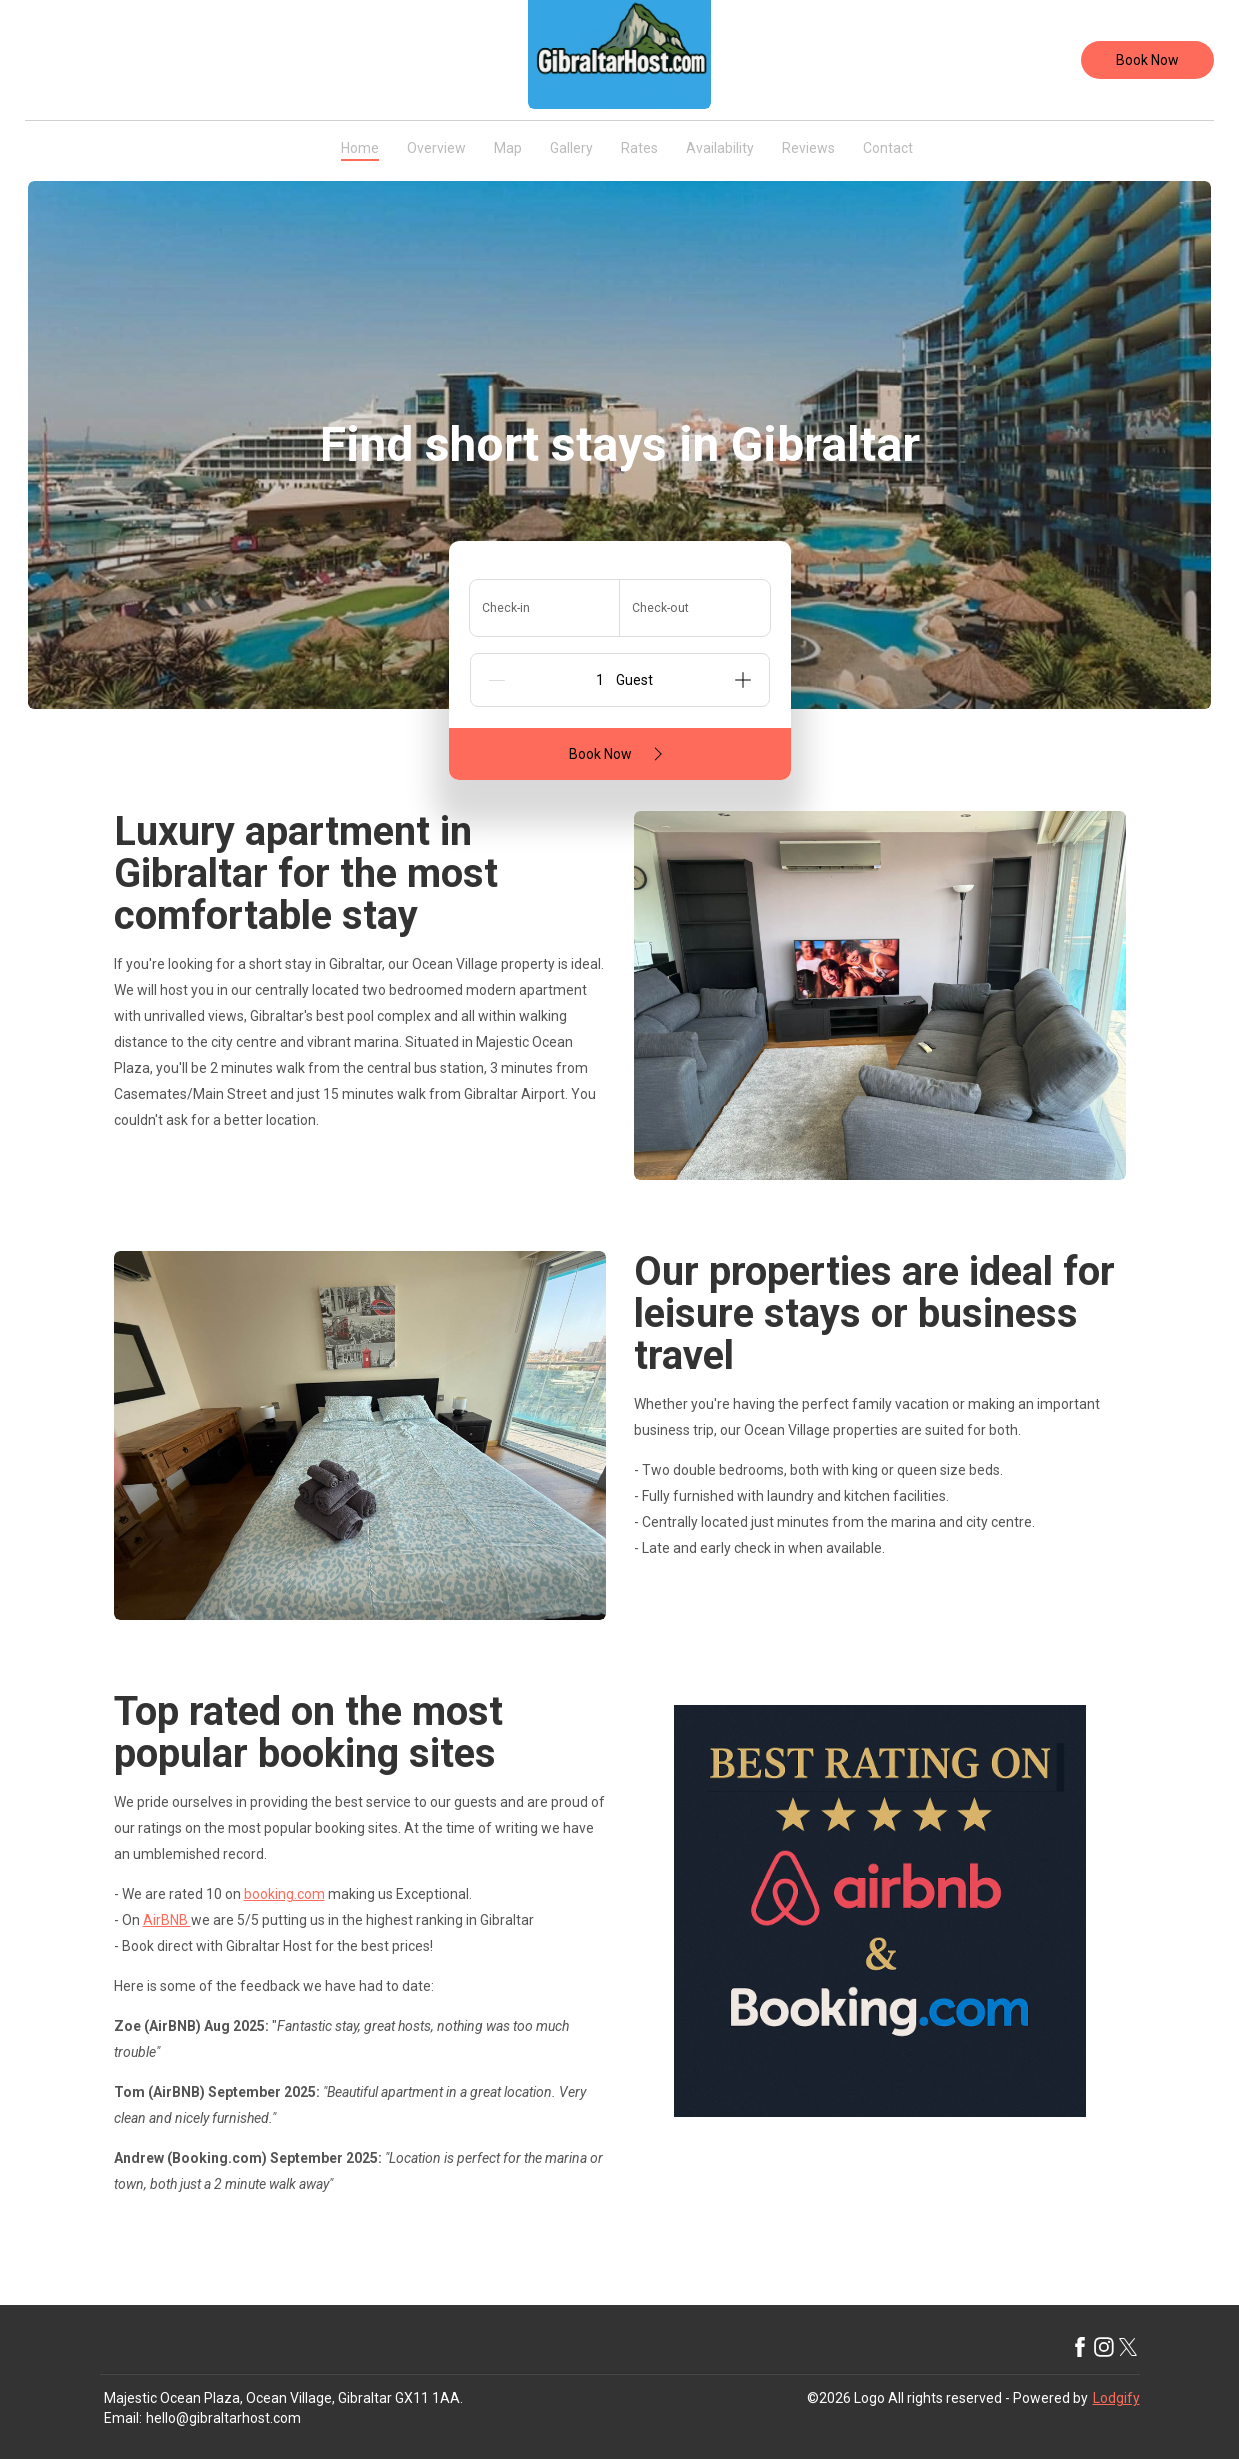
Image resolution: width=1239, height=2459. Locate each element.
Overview (436, 148)
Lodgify (1116, 2398)
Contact (888, 148)
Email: (123, 2418)
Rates (639, 148)
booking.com (284, 1894)
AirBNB (167, 1920)
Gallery (571, 148)
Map (508, 148)
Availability (720, 148)
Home (360, 148)
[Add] (743, 680)
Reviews (808, 148)
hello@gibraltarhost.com (223, 2418)
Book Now (1147, 60)
